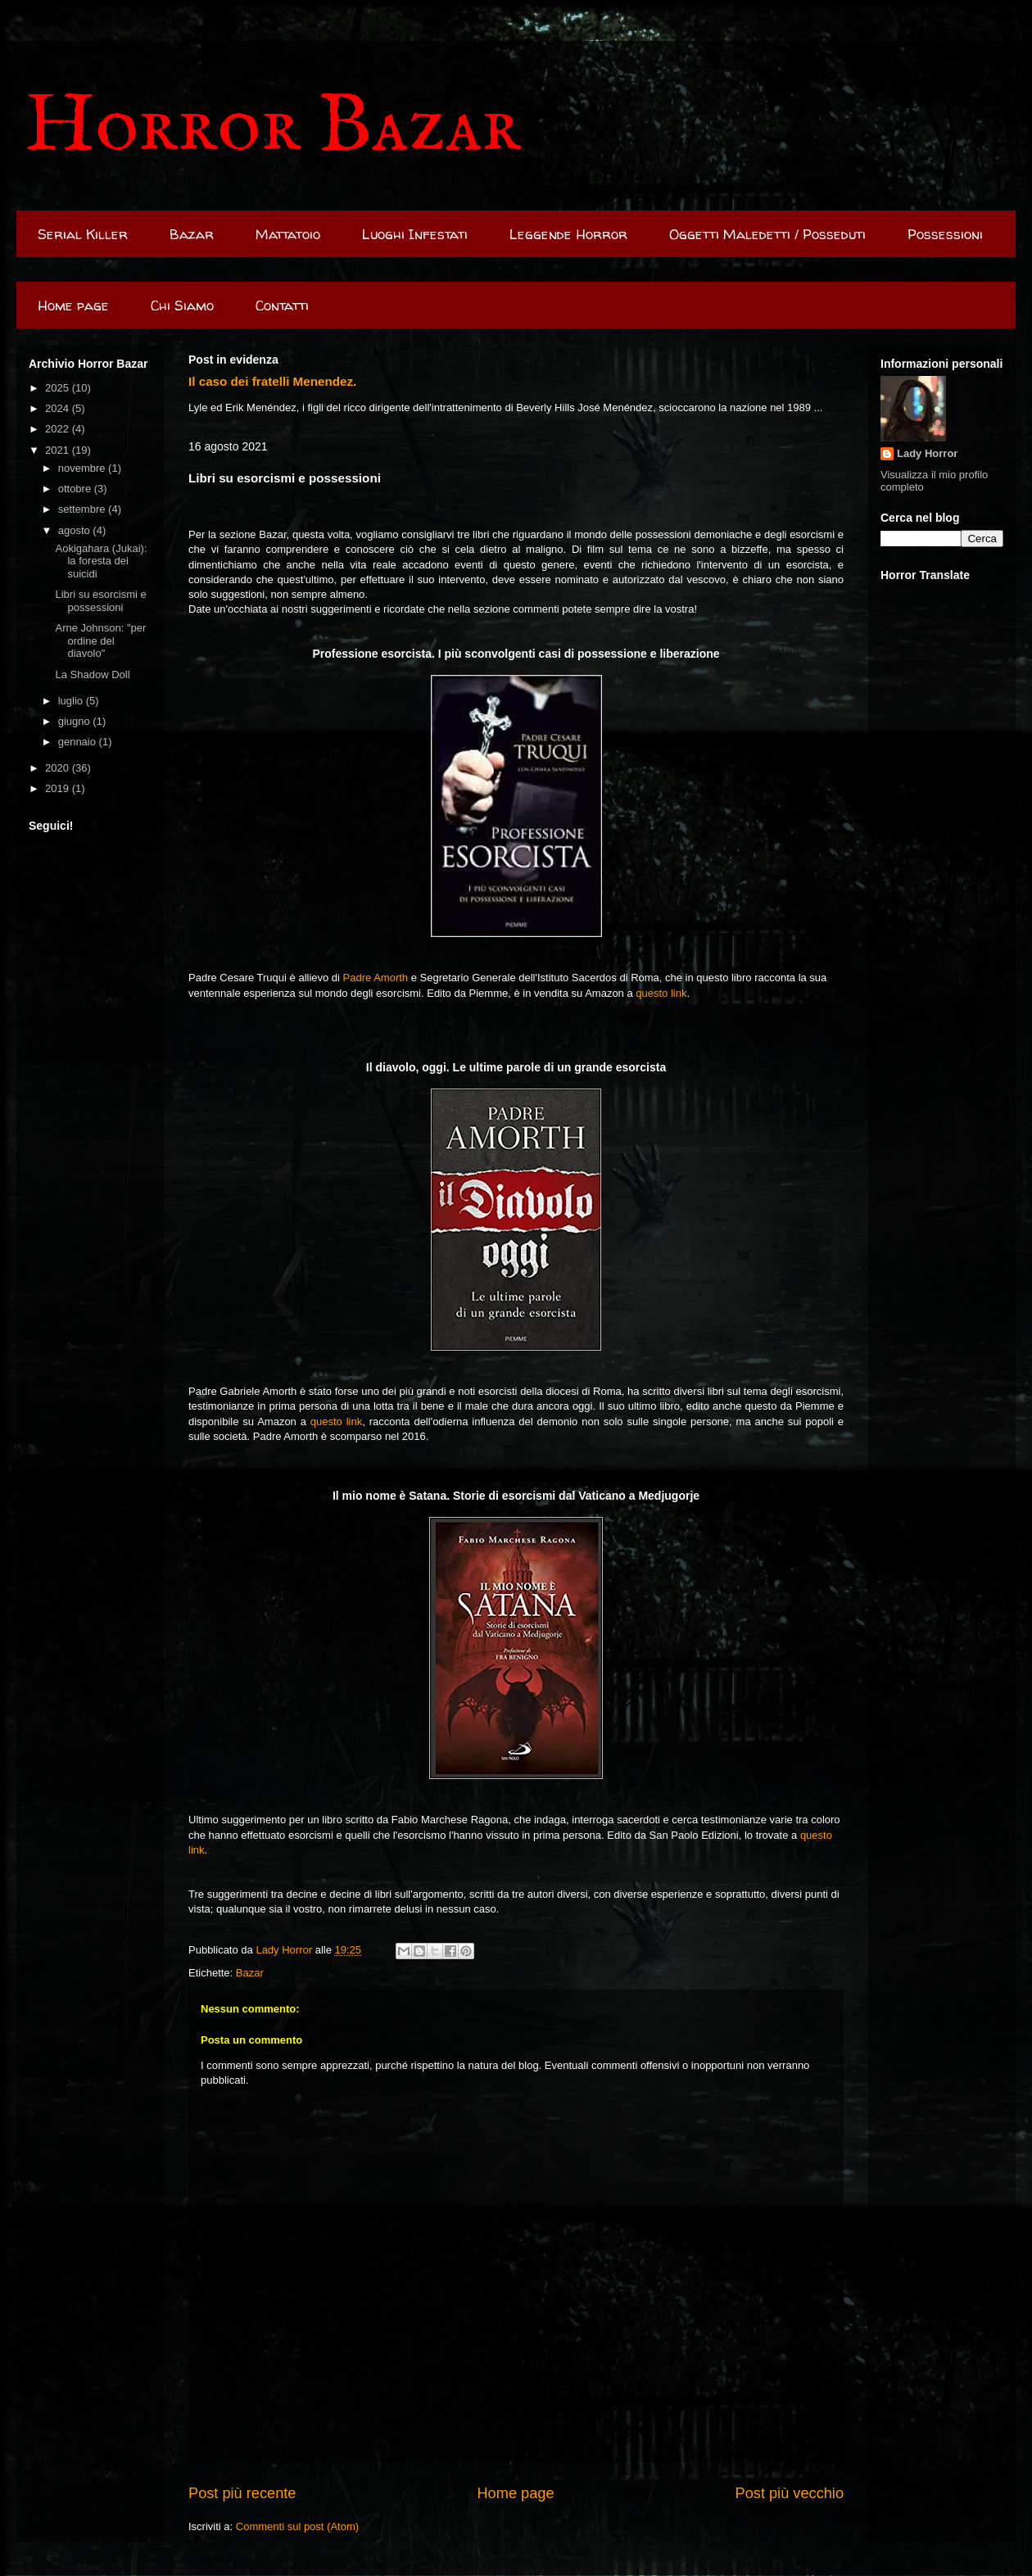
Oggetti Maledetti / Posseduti (767, 233)
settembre (83, 509)
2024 (58, 408)
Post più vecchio (790, 2493)
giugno (75, 721)
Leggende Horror (568, 233)
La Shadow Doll (92, 674)
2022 (58, 429)
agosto (75, 530)
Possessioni (945, 233)
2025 (58, 388)
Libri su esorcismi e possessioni (100, 600)
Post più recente (242, 2493)
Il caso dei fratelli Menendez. (272, 381)
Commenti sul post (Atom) (297, 2526)
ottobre (76, 488)
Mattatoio (288, 233)
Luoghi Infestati (415, 233)
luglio (72, 701)
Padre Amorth (376, 977)
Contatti (282, 305)
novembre (83, 468)
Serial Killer (83, 233)
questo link (661, 993)
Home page (73, 305)
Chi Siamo (182, 305)
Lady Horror (927, 453)
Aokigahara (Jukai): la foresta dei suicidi (101, 561)
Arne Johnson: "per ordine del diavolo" (100, 640)
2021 (58, 450)
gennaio (78, 742)
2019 (58, 788)
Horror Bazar (273, 127)
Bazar (192, 233)
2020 (58, 768)
